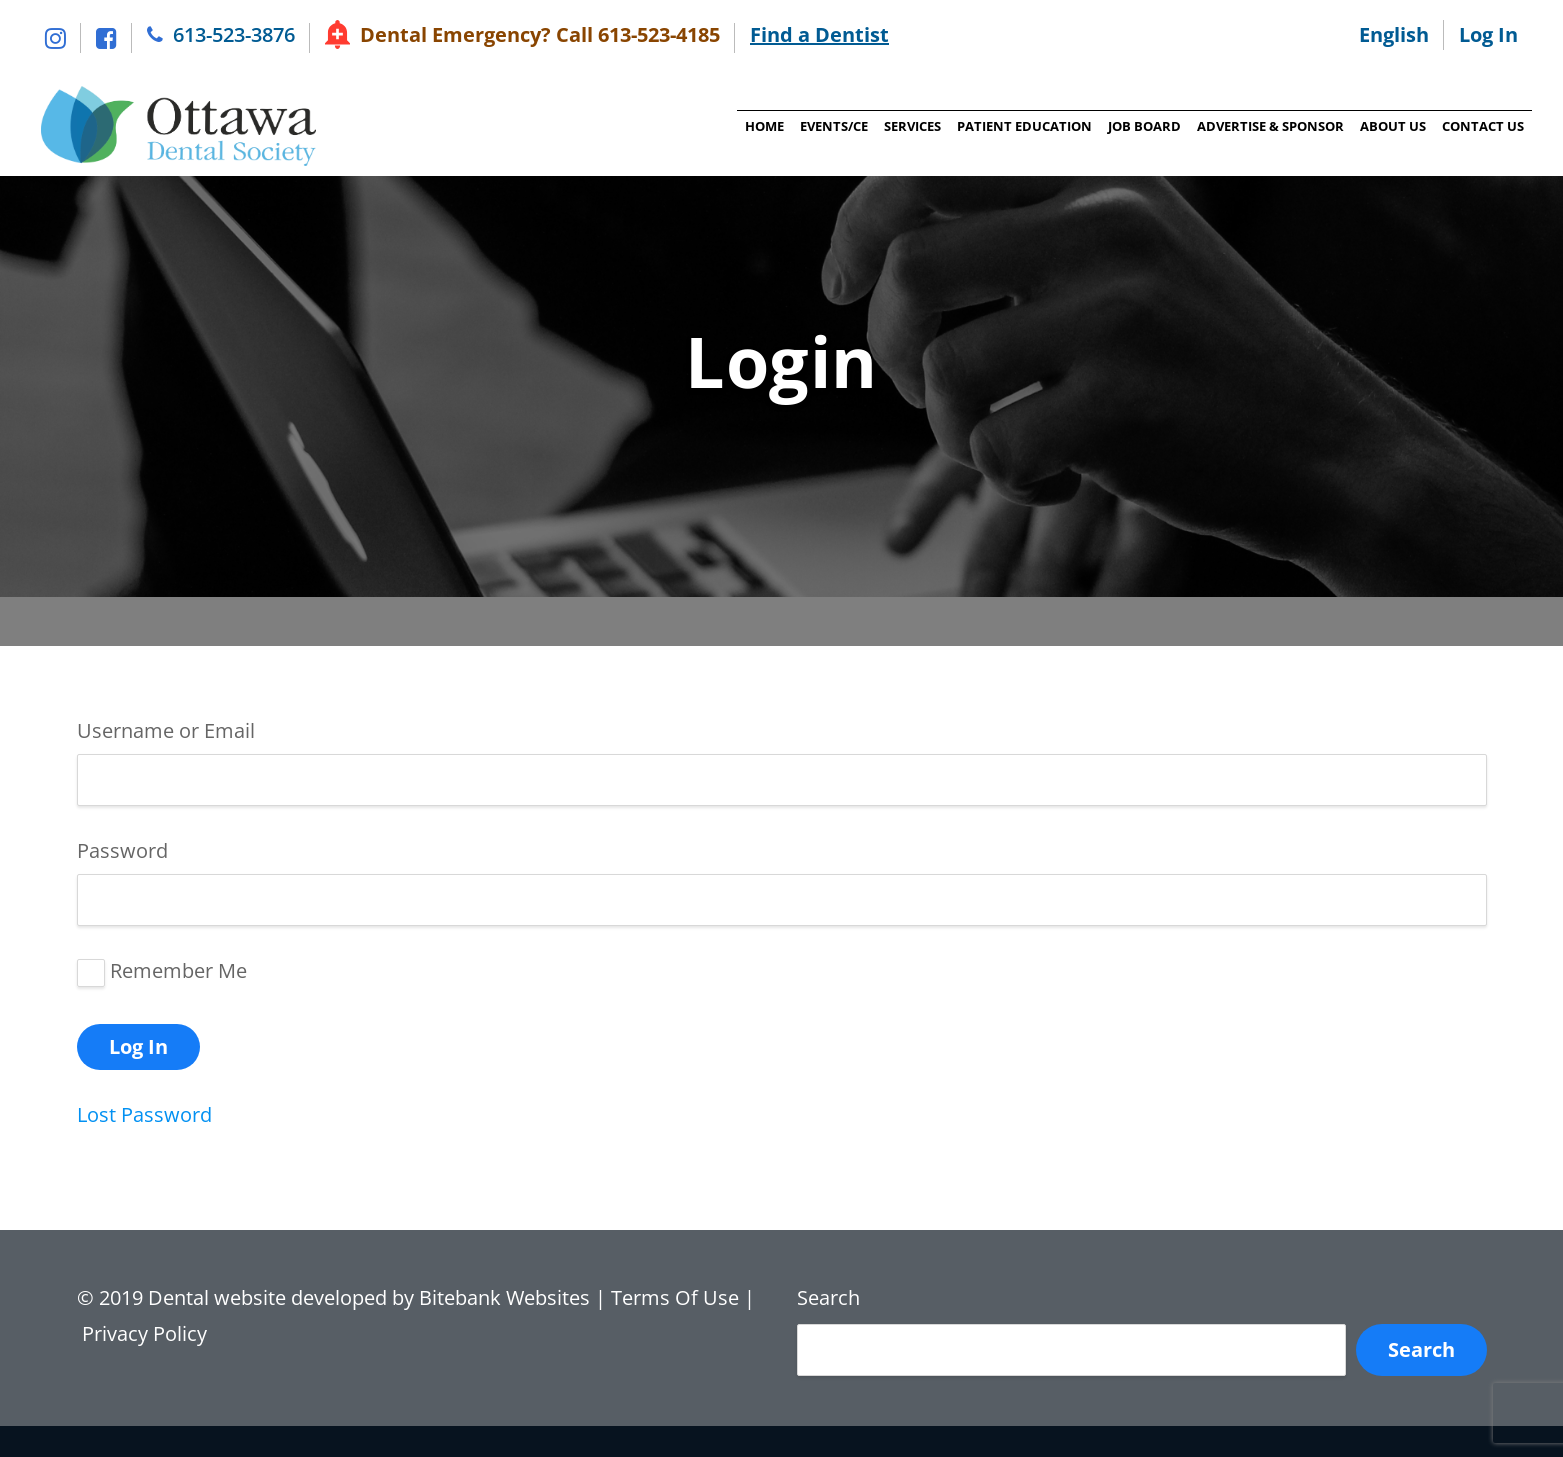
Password (122, 850)
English (1394, 34)
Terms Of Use (675, 1297)
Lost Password (144, 1114)
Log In (1488, 34)
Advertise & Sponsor (1270, 126)
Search (828, 1297)
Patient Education (1024, 126)
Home (764, 126)
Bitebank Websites (504, 1297)
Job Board (1144, 126)
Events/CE (834, 126)
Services (912, 126)
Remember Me (178, 970)
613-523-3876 (234, 34)
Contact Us (1483, 126)
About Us (1393, 126)
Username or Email (166, 730)
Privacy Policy (147, 1333)
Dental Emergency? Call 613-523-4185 (540, 34)
